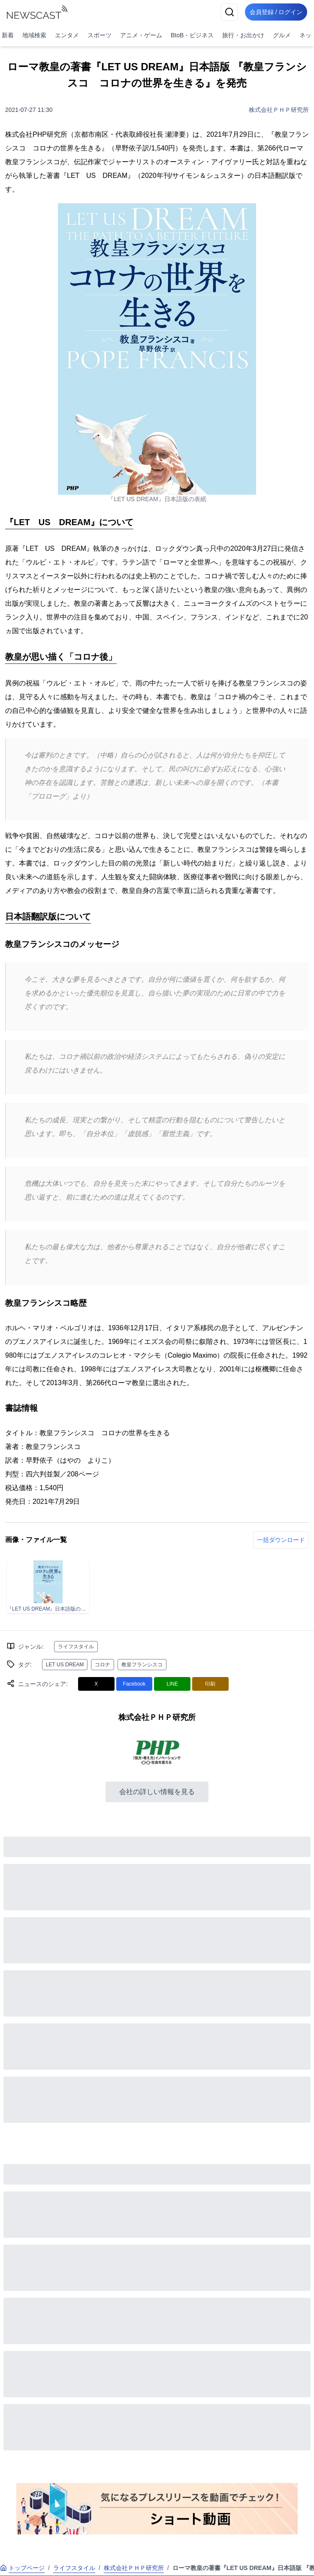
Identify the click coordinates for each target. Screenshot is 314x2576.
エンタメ (67, 35)
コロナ (102, 1665)
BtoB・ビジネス (192, 35)
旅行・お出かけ (243, 35)
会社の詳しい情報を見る (157, 1791)
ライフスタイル (76, 1647)
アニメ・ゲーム (141, 35)
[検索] (224, 12)
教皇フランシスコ (142, 1665)
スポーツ (100, 35)
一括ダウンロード (281, 1539)
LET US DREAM (65, 1665)
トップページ (22, 2567)
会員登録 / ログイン (273, 12)
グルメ (282, 35)
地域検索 (34, 35)
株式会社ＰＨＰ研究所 (279, 109)
